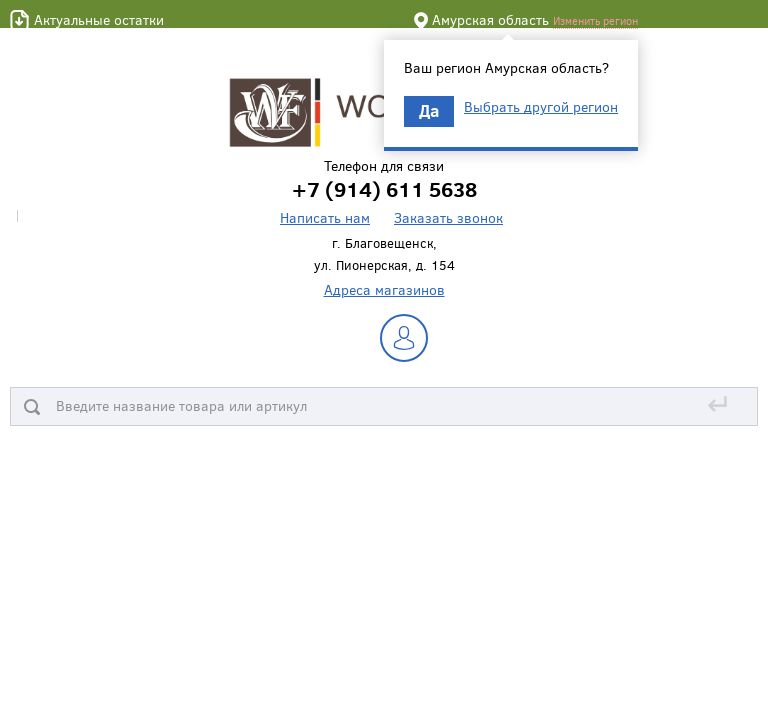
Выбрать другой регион (541, 107)
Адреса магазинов (384, 289)
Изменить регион (595, 20)
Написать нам (325, 217)
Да (429, 110)
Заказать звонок (448, 217)
